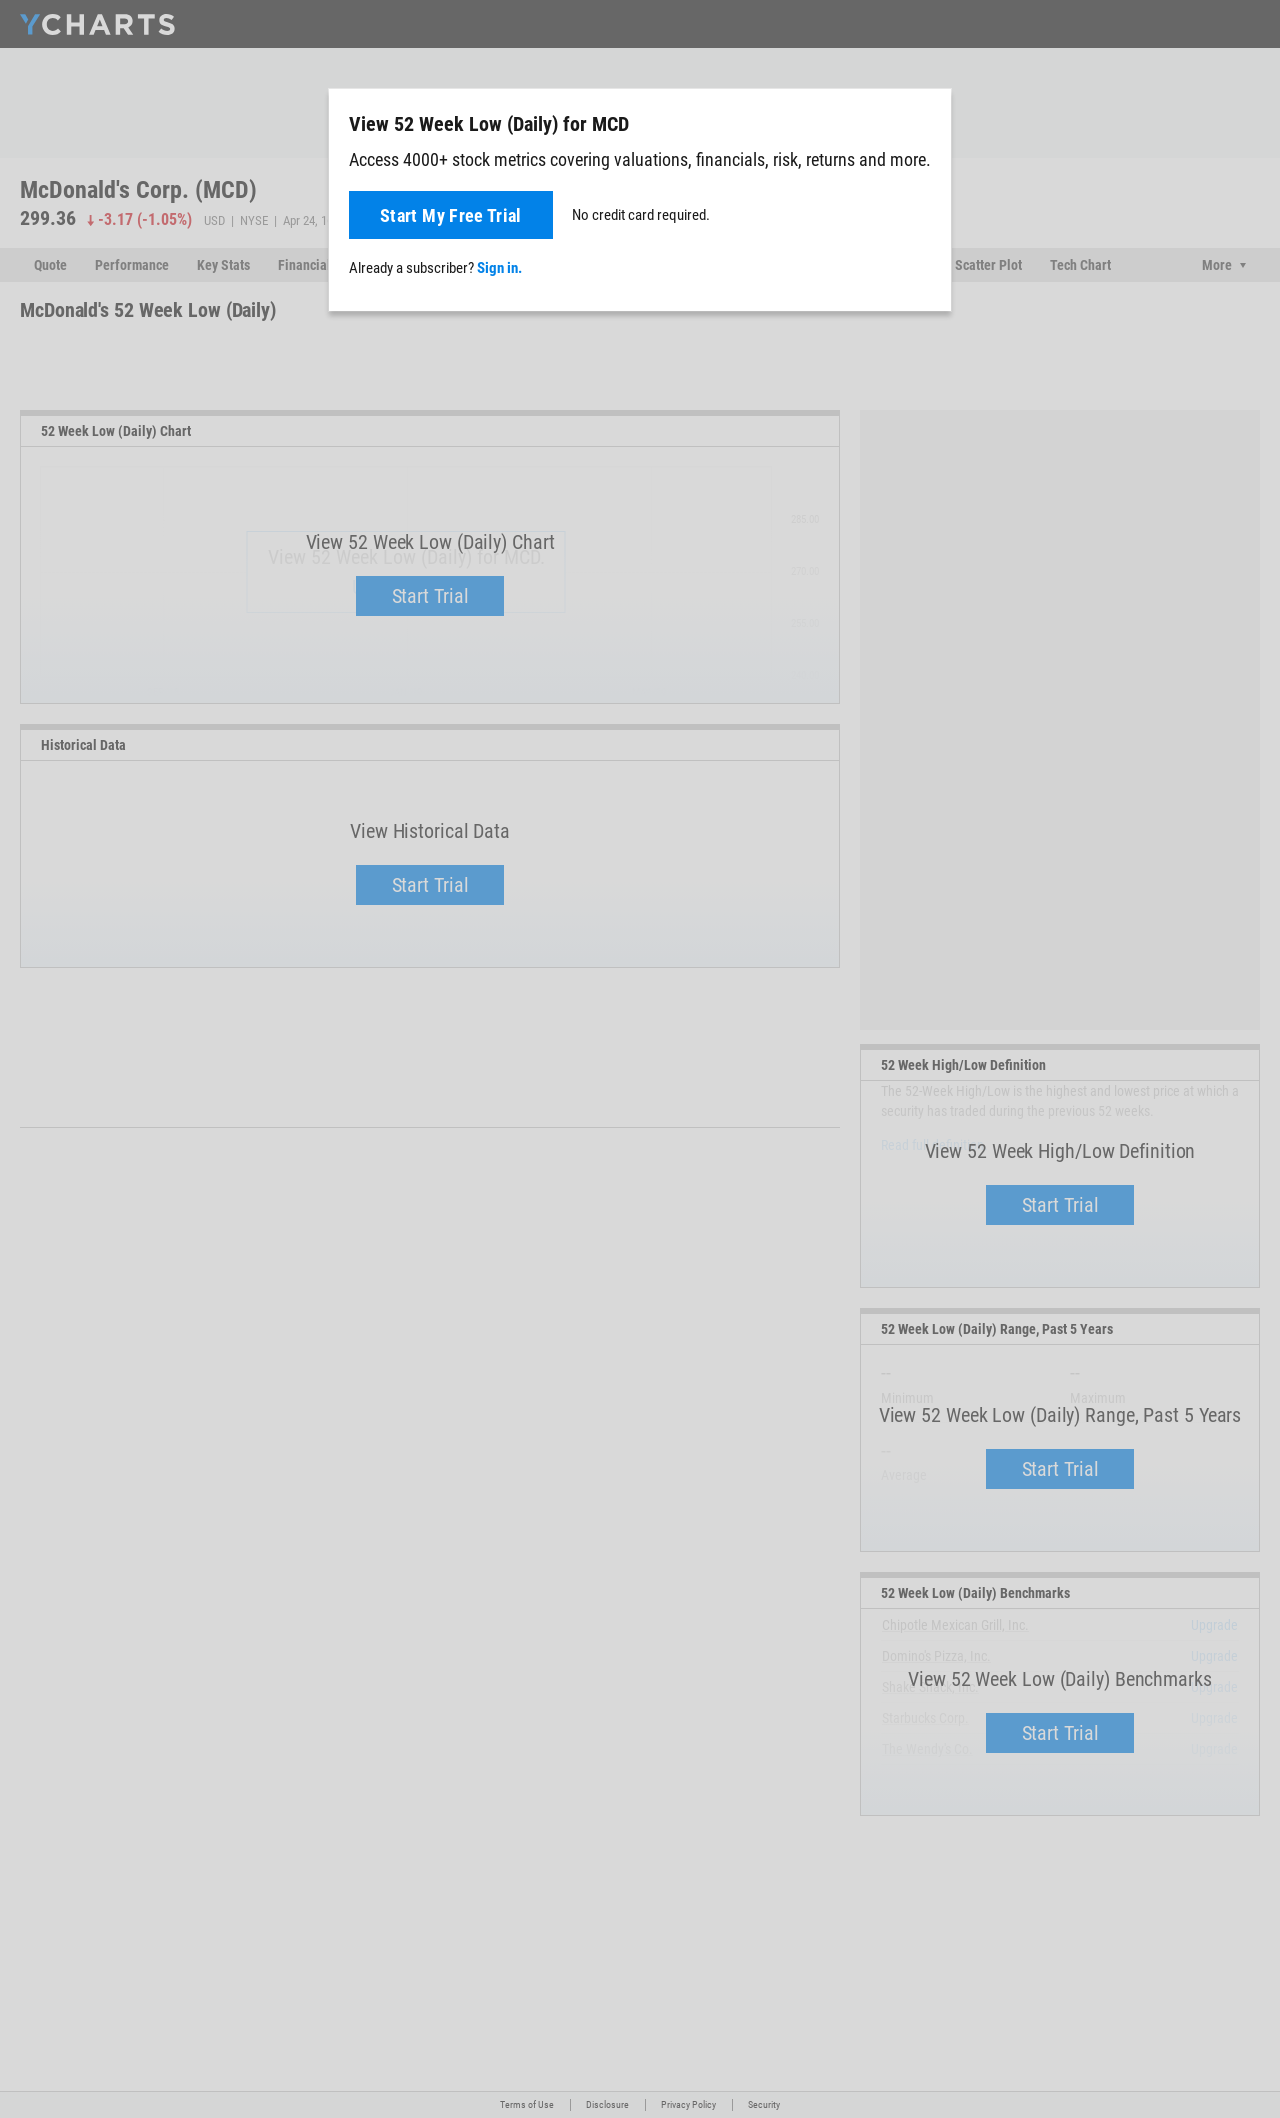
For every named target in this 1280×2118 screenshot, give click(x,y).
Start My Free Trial (451, 215)
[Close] (928, 120)
